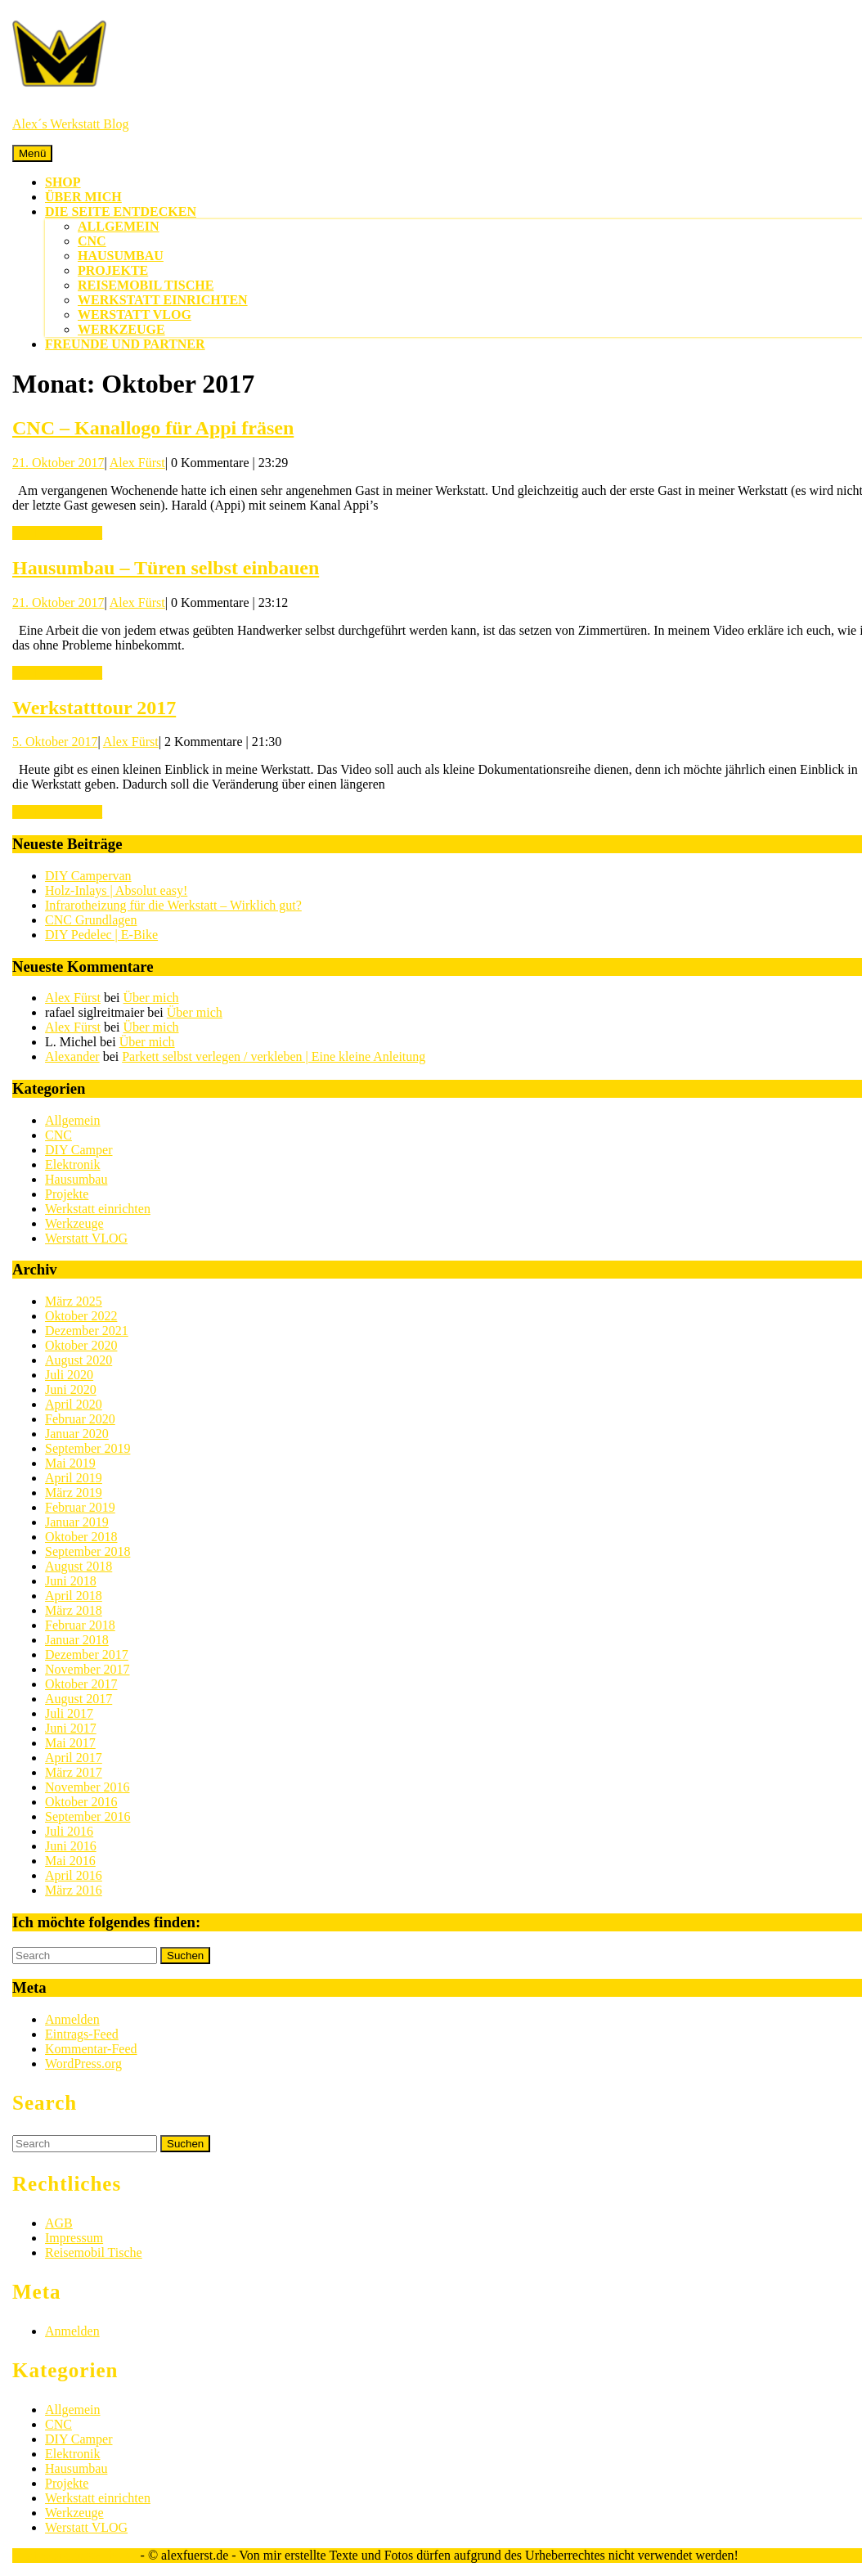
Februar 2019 (80, 1507)
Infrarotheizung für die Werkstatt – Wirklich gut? (173, 905)
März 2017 (73, 1772)
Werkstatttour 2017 (94, 707)
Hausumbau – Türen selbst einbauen (165, 567)
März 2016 (73, 1890)
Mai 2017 (70, 1743)
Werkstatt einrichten (163, 300)
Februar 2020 (80, 1419)
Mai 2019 (70, 1463)
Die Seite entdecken (120, 211)
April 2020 (73, 1404)
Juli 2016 (69, 1831)
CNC (92, 241)
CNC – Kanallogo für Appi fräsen (153, 427)
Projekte (113, 270)
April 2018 (73, 1596)
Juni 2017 (71, 1728)
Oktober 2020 (81, 1345)
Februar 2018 (80, 1625)
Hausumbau (121, 256)
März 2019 (73, 1492)
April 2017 (73, 1758)
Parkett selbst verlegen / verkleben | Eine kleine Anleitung (273, 1056)
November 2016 (87, 1787)
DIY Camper (79, 1150)
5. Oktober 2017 (54, 742)
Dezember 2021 (86, 1330)
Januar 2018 (77, 1640)
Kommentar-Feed (91, 2049)
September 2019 (87, 1448)
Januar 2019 (77, 1522)
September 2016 (87, 1816)
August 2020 (78, 1360)
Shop (63, 182)
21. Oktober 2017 (58, 463)
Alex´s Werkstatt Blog (70, 124)
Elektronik (73, 1164)
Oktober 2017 (81, 1684)
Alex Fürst (137, 463)
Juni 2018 (71, 1581)
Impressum (74, 2238)
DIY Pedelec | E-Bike (101, 935)
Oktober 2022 (81, 1316)
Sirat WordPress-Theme (74, 2555)
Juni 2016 (71, 1846)
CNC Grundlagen (91, 920)
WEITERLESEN (57, 533)
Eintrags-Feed (82, 2034)
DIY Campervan (88, 876)
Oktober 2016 (81, 1802)
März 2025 (73, 1301)
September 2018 (87, 1551)
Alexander (72, 1056)
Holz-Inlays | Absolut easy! (116, 890)
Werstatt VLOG (134, 314)
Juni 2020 (71, 1389)
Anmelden (72, 2019)
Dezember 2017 (86, 1654)
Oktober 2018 (81, 1537)
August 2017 (78, 1699)
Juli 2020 (69, 1375)
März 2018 (73, 1610)
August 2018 (78, 1566)
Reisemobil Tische (145, 285)
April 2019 (73, 1478)
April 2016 (73, 1875)
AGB (59, 2223)
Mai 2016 (70, 1861)
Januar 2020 (77, 1434)
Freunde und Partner (125, 344)
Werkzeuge (121, 329)
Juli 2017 (69, 1713)
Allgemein (118, 226)
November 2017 (87, 1669)
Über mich (83, 197)
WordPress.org (83, 2063)
